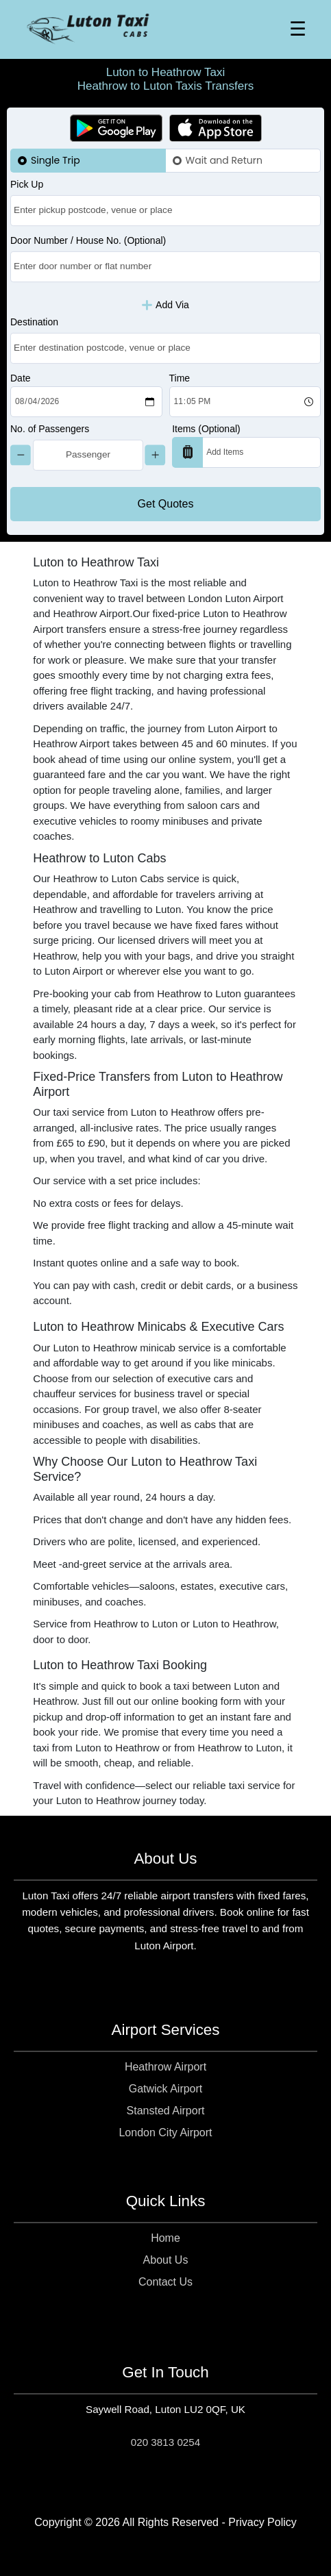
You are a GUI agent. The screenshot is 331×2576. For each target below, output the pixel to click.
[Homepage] (88, 29)
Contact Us (165, 2282)
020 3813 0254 (165, 2442)
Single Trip (55, 160)
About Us (165, 2260)
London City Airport (165, 2132)
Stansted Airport (166, 2110)
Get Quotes (166, 504)
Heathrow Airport (165, 2067)
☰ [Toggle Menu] (297, 29)
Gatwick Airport (166, 2088)
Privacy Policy (262, 2522)
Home (165, 2238)
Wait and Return (224, 160)
